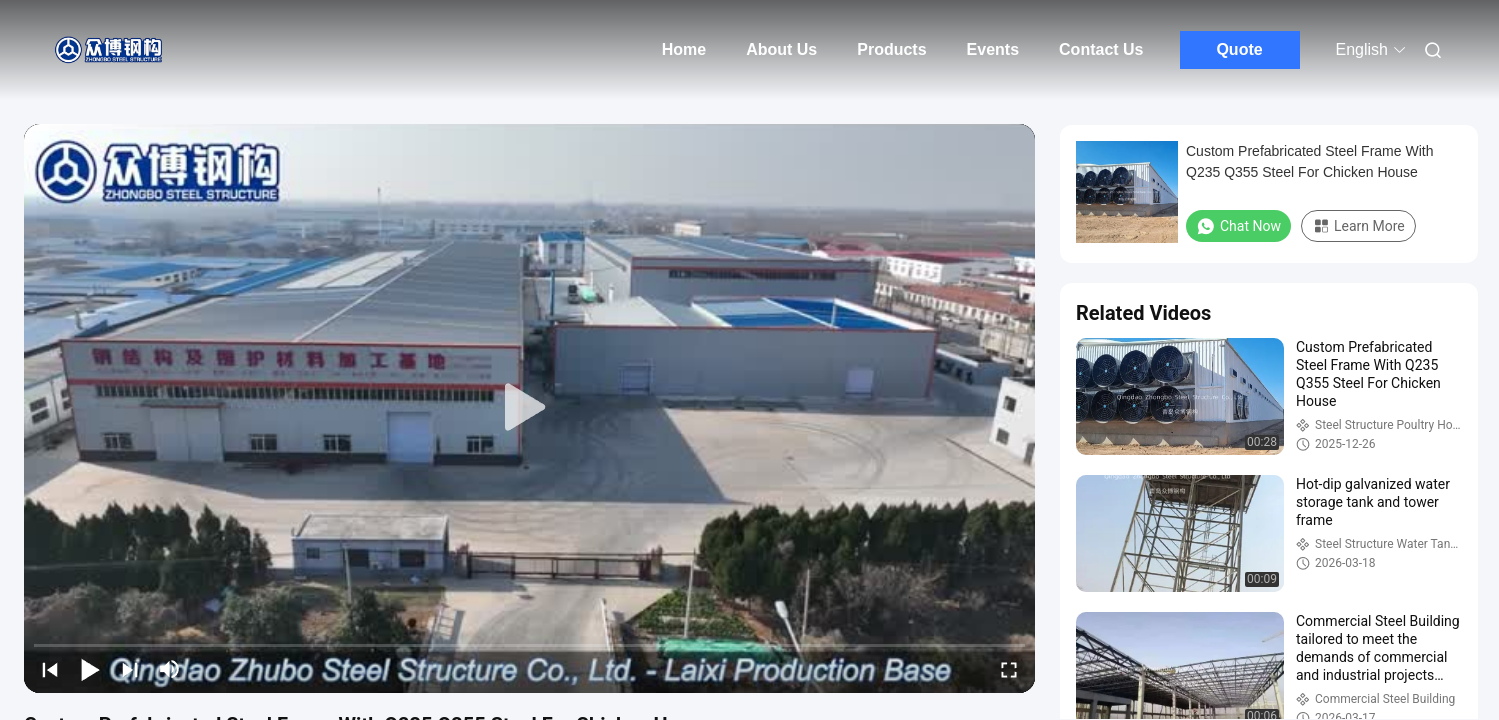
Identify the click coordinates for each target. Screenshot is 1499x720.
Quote (1239, 49)
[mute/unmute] (170, 669)
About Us (781, 49)
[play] (530, 408)
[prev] (50, 669)
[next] (130, 669)
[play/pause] (90, 669)
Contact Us (1101, 49)
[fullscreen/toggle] (1009, 669)
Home (684, 49)
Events (993, 49)
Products (891, 49)
